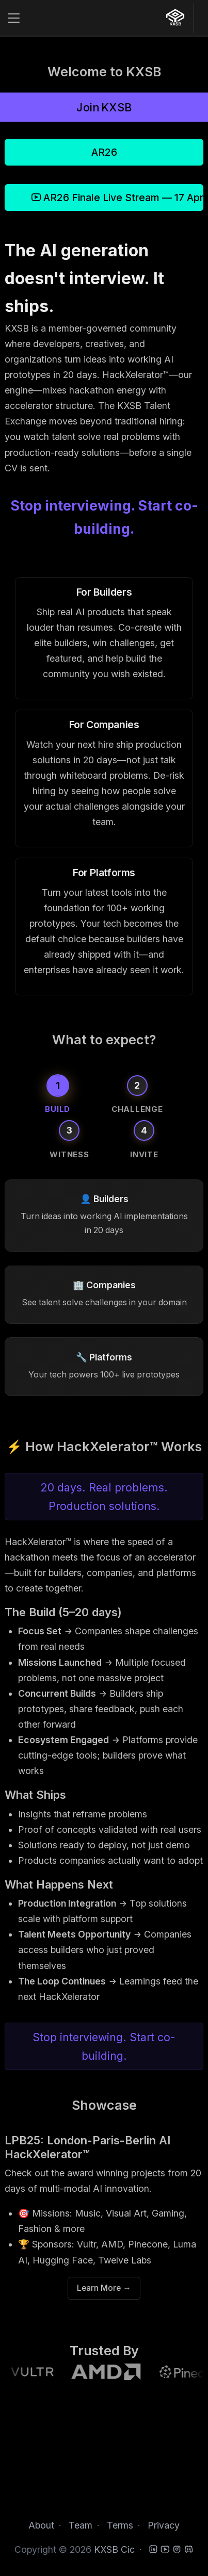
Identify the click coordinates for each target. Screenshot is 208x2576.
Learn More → (104, 2288)
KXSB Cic (114, 2549)
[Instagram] (177, 2549)
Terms (120, 2525)
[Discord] (189, 2549)
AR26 (104, 152)
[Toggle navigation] (14, 18)
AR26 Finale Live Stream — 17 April (117, 197)
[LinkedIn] (153, 2549)
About (41, 2525)
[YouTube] (165, 2549)
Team (80, 2525)
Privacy (164, 2525)
